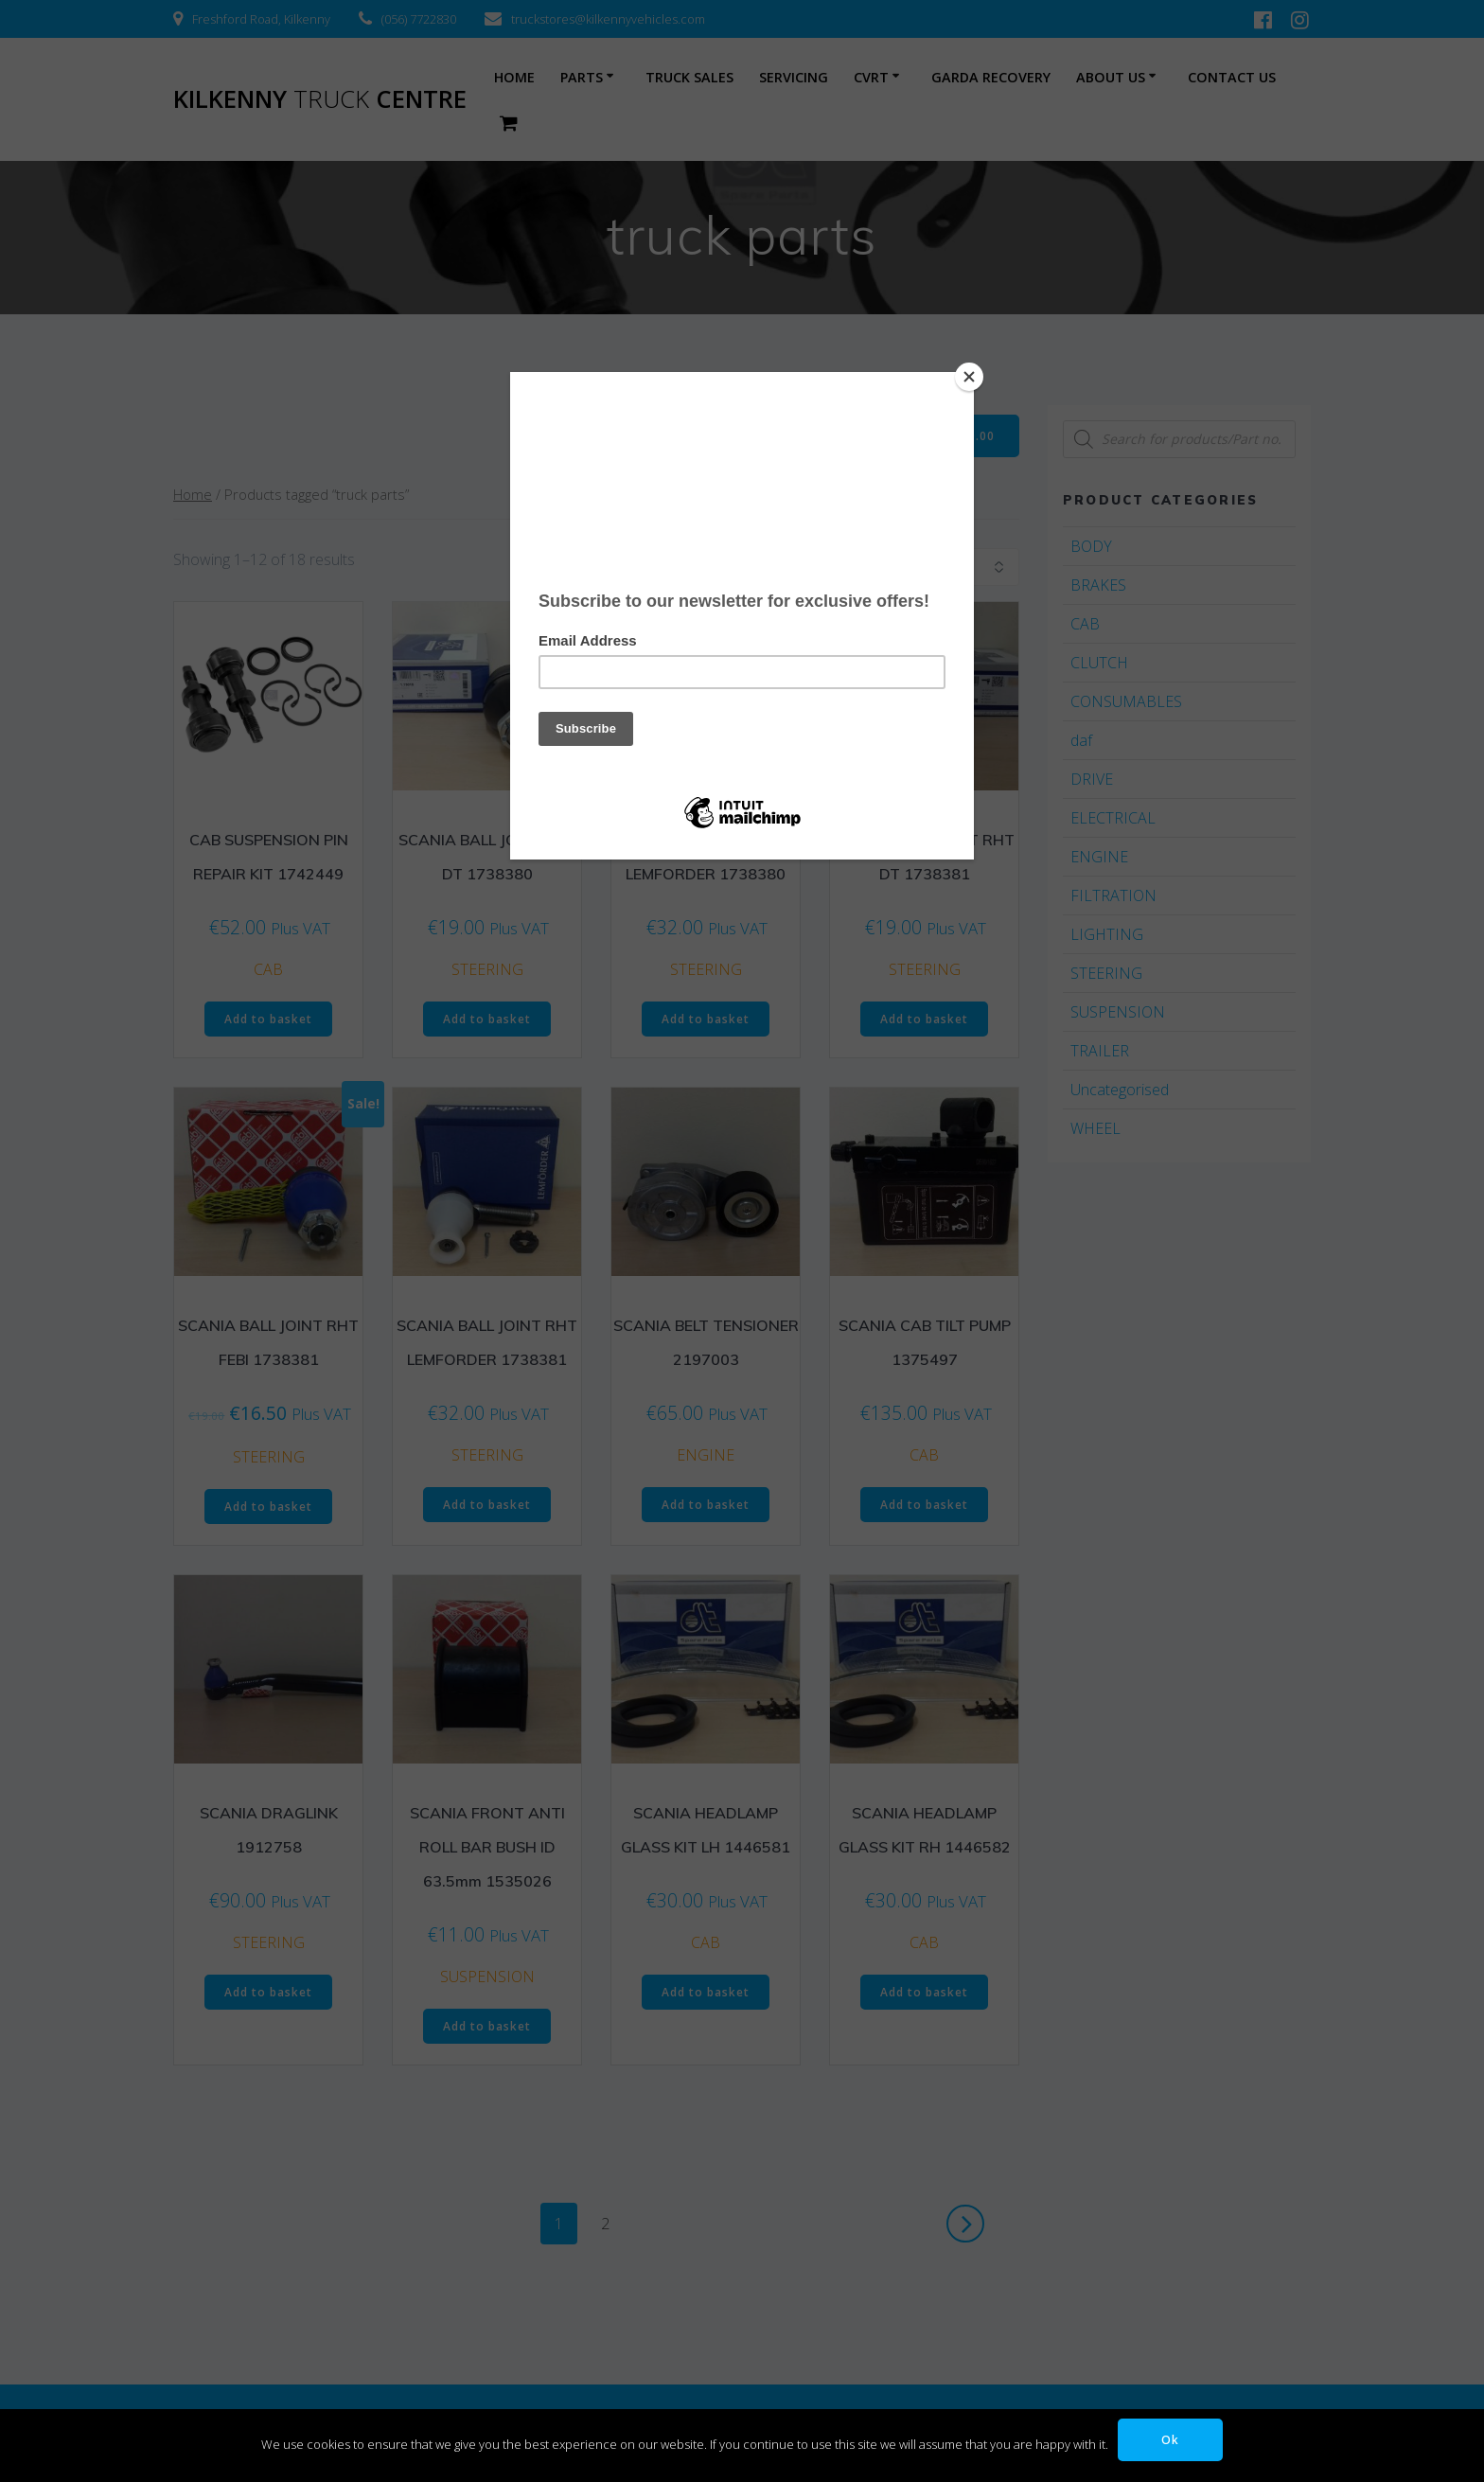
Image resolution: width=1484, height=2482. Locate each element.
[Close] (969, 377)
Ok (1170, 2439)
